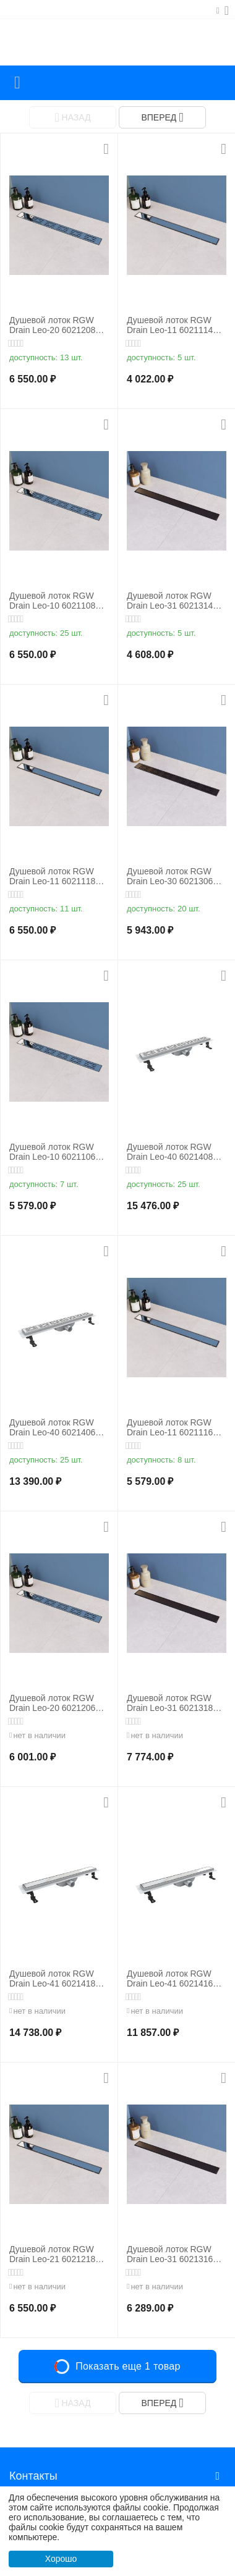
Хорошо (61, 2559)
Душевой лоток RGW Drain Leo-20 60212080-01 (56, 325)
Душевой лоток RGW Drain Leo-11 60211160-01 (174, 1427)
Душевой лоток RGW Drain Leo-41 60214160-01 (174, 1979)
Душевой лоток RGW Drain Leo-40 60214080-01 (174, 1152)
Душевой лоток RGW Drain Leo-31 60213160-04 (174, 2254)
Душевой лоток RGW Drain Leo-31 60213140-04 (174, 601)
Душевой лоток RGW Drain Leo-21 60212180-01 (56, 2254)
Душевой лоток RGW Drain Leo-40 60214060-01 (56, 1427)
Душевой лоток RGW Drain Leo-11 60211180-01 (56, 876)
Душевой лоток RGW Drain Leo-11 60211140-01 (174, 325)
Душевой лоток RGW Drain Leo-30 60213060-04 (174, 876)
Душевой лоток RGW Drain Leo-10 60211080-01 (56, 601)
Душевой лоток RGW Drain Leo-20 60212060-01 (56, 1703)
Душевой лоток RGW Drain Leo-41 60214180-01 (56, 1979)
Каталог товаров (17, 82)
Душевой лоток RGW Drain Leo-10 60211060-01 (56, 1152)
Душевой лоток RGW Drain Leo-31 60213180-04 (174, 1703)
